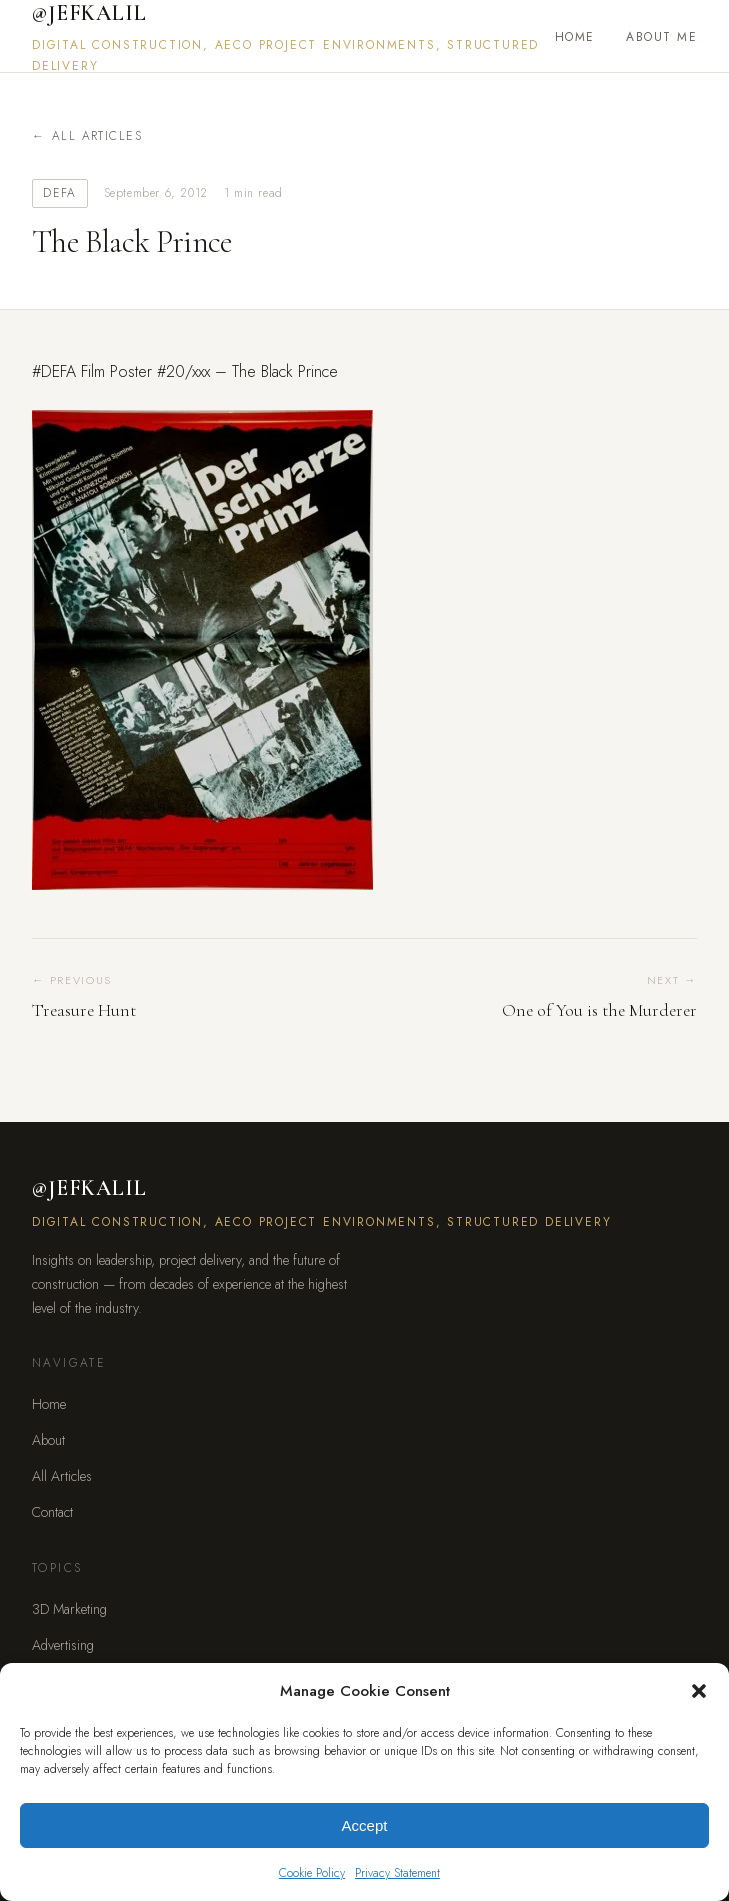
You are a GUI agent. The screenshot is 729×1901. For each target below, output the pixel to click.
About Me (661, 37)
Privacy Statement (397, 1873)
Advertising (63, 1645)
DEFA (59, 193)
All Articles (97, 136)
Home (575, 37)
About (48, 1440)
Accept (365, 1825)
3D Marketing (69, 1609)
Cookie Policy (312, 1873)
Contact (52, 1512)
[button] (699, 1691)
